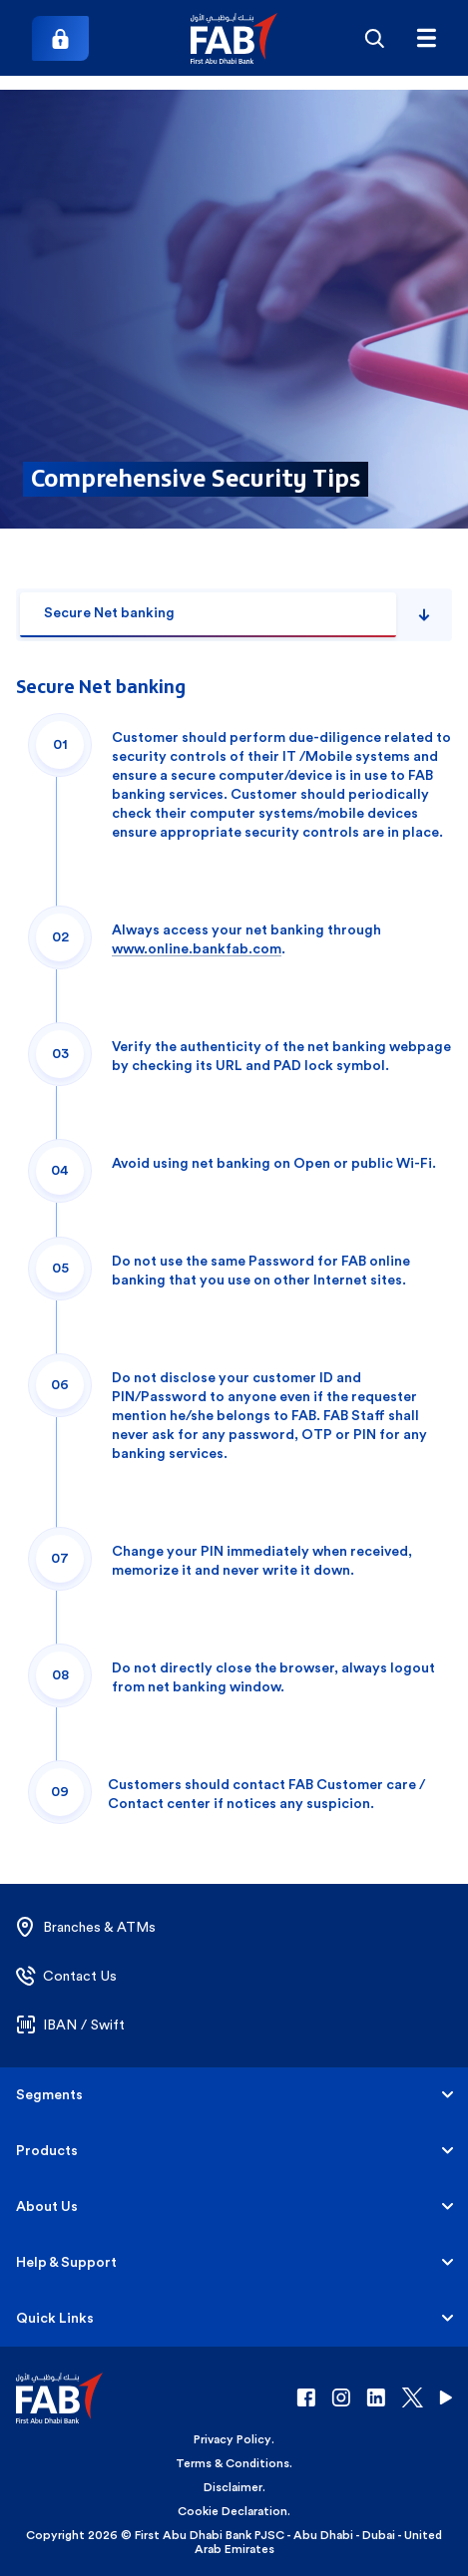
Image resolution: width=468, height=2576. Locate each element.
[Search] (374, 38)
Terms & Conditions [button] (232, 2463)
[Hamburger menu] (426, 38)
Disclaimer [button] (233, 2487)
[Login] (60, 38)
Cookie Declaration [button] (232, 2511)
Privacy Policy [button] (232, 2439)
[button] (234, 38)
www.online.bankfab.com (196, 949)
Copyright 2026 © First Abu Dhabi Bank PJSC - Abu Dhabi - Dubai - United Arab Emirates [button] (234, 2542)
